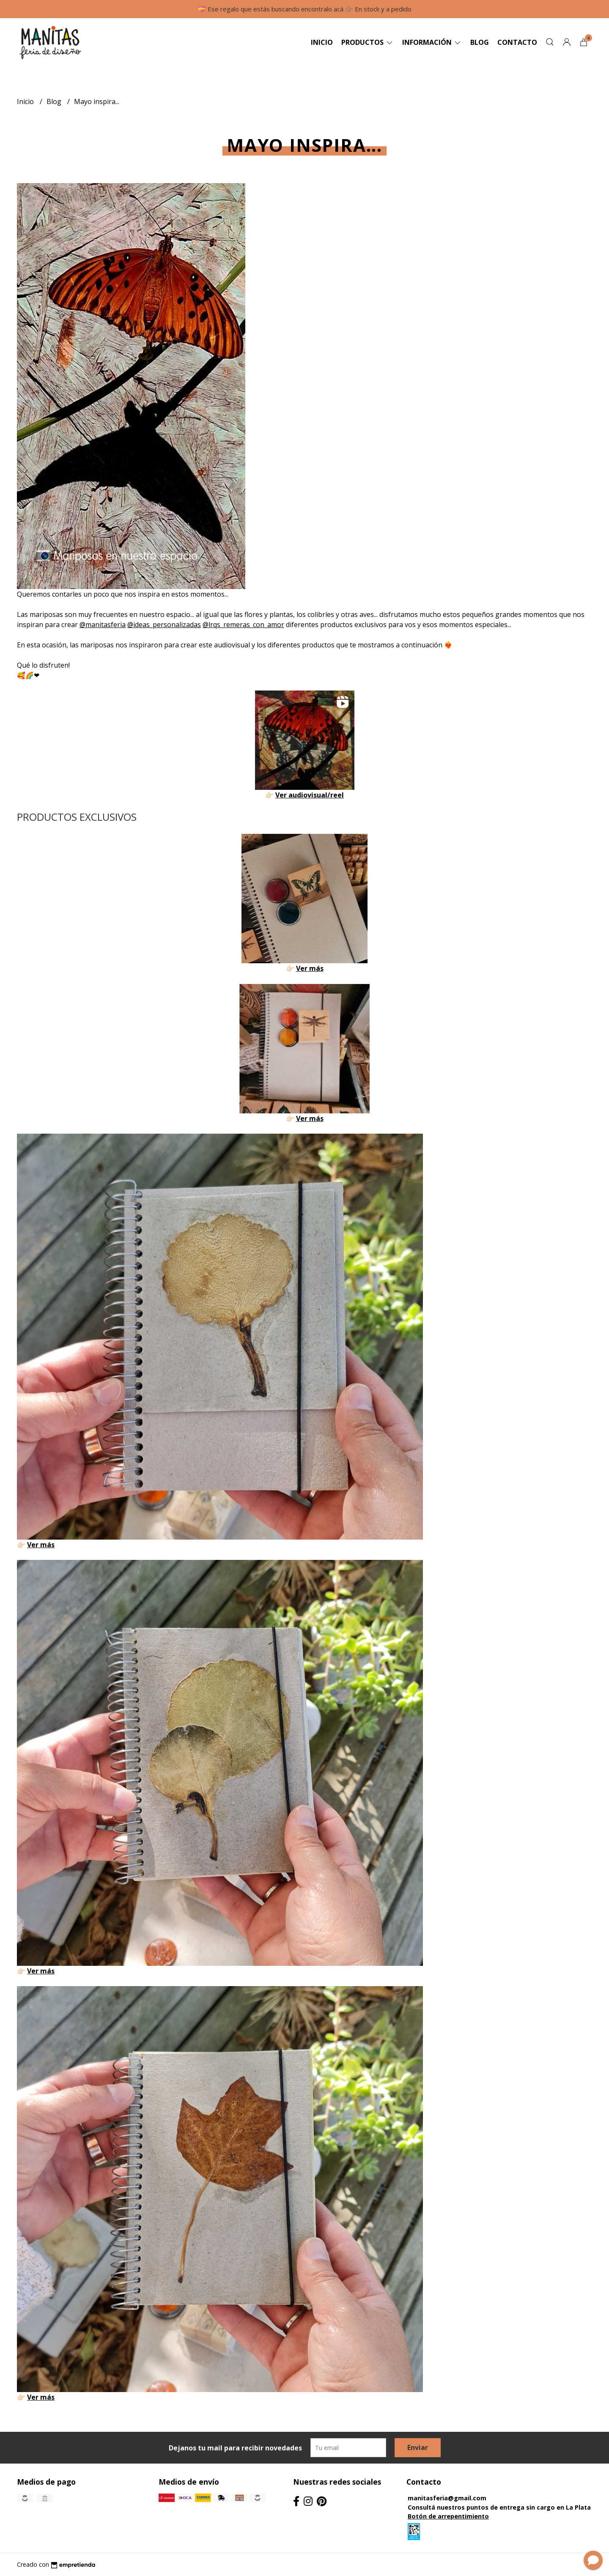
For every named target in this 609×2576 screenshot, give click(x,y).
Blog (479, 42)
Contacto (517, 42)
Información (432, 42)
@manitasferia (103, 624)
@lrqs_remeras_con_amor (243, 624)
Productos (367, 42)
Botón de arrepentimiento (448, 2516)
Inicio (322, 42)
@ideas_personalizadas (164, 624)
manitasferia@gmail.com (447, 2498)
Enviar (417, 2447)
